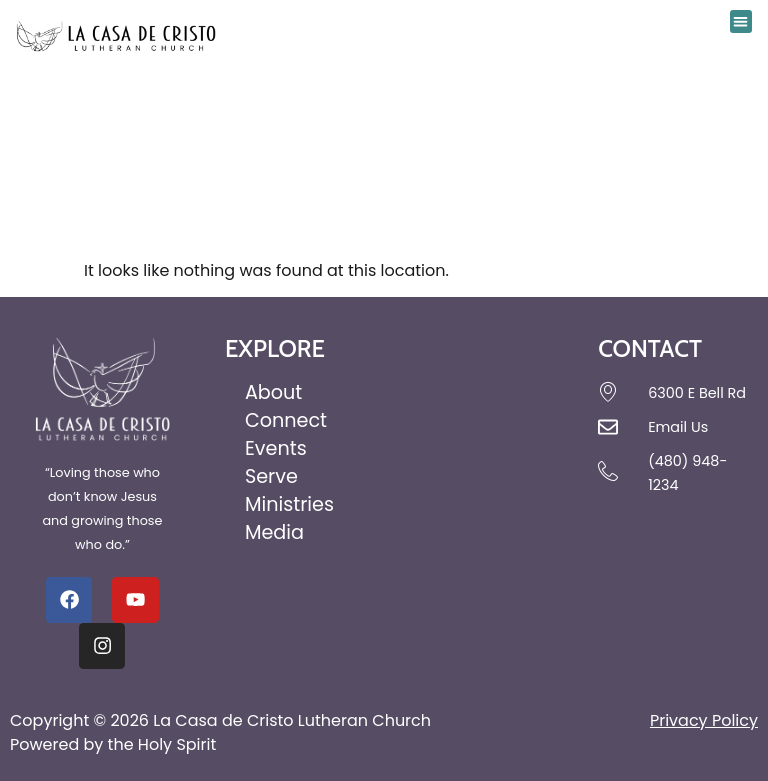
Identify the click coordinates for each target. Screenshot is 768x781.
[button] (741, 21)
